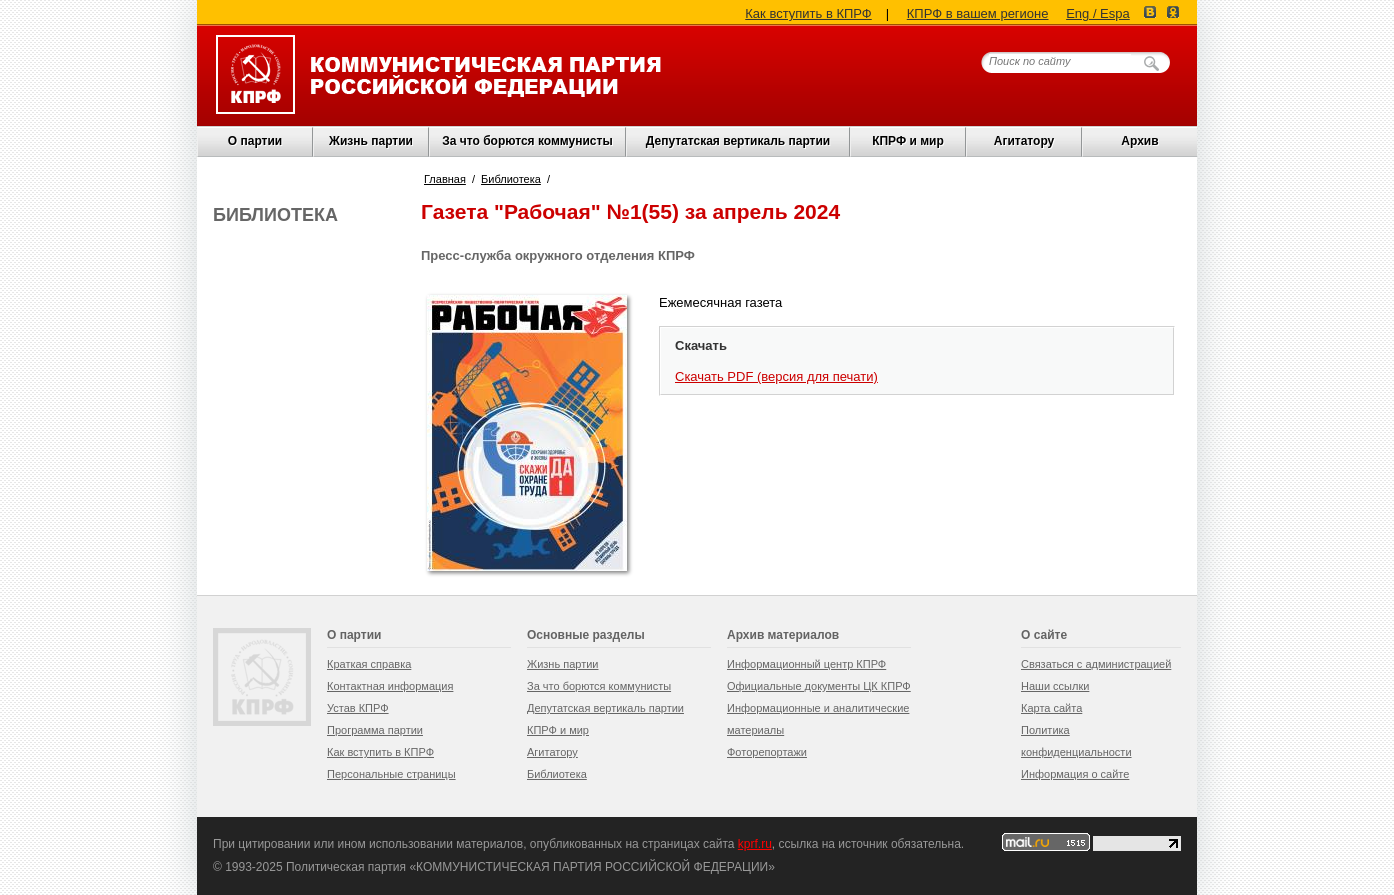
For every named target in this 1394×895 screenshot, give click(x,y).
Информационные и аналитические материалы (818, 719)
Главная (445, 179)
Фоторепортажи (767, 752)
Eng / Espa (1098, 13)
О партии (255, 141)
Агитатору (552, 752)
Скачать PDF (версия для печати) (776, 376)
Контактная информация (390, 686)
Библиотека (511, 179)
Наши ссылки (1055, 686)
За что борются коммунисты (527, 141)
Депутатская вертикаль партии (738, 141)
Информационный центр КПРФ (806, 664)
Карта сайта (1051, 708)
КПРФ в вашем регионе (978, 13)
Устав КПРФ (358, 708)
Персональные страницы (391, 774)
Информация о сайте (1075, 774)
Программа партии (375, 730)
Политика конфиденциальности (1076, 741)
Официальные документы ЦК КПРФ (819, 686)
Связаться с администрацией (1096, 664)
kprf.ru (755, 844)
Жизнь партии (371, 141)
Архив (1139, 141)
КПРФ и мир (908, 141)
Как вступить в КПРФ (808, 13)
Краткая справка (369, 664)
